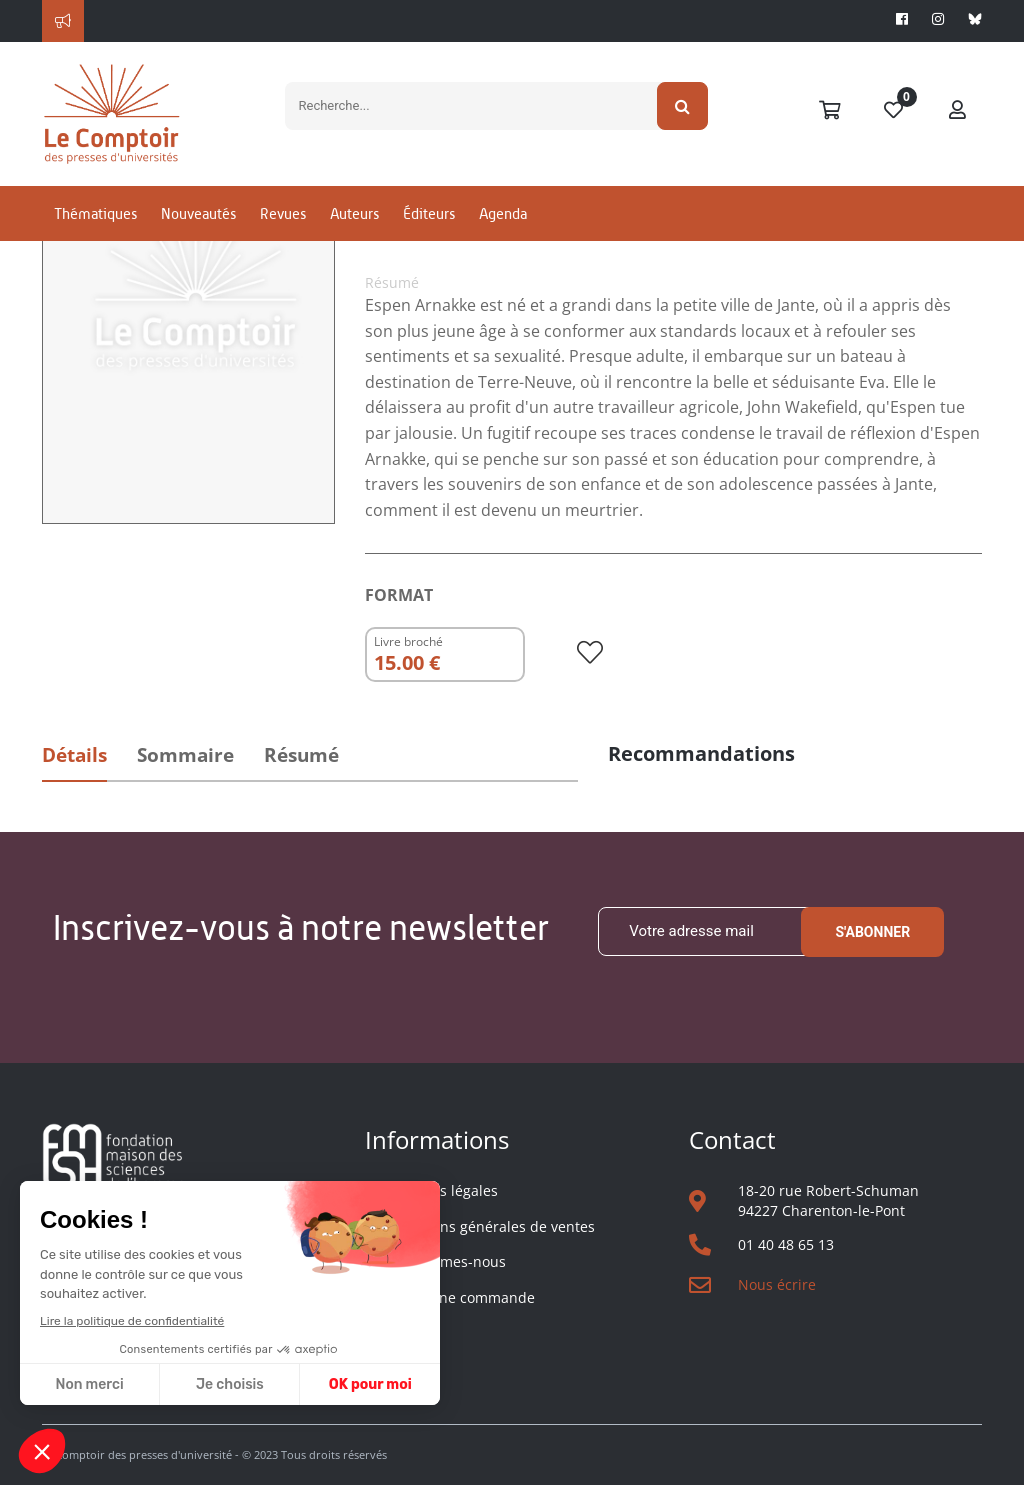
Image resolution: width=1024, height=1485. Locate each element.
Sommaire (185, 755)
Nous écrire (777, 1284)
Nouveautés (198, 213)
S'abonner (872, 932)
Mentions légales (441, 1190)
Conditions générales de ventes (489, 1226)
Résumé (301, 755)
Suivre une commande (459, 1297)
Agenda (503, 213)
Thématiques (95, 213)
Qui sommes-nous (445, 1261)
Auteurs (354, 213)
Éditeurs (429, 213)
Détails (74, 755)
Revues (283, 213)
